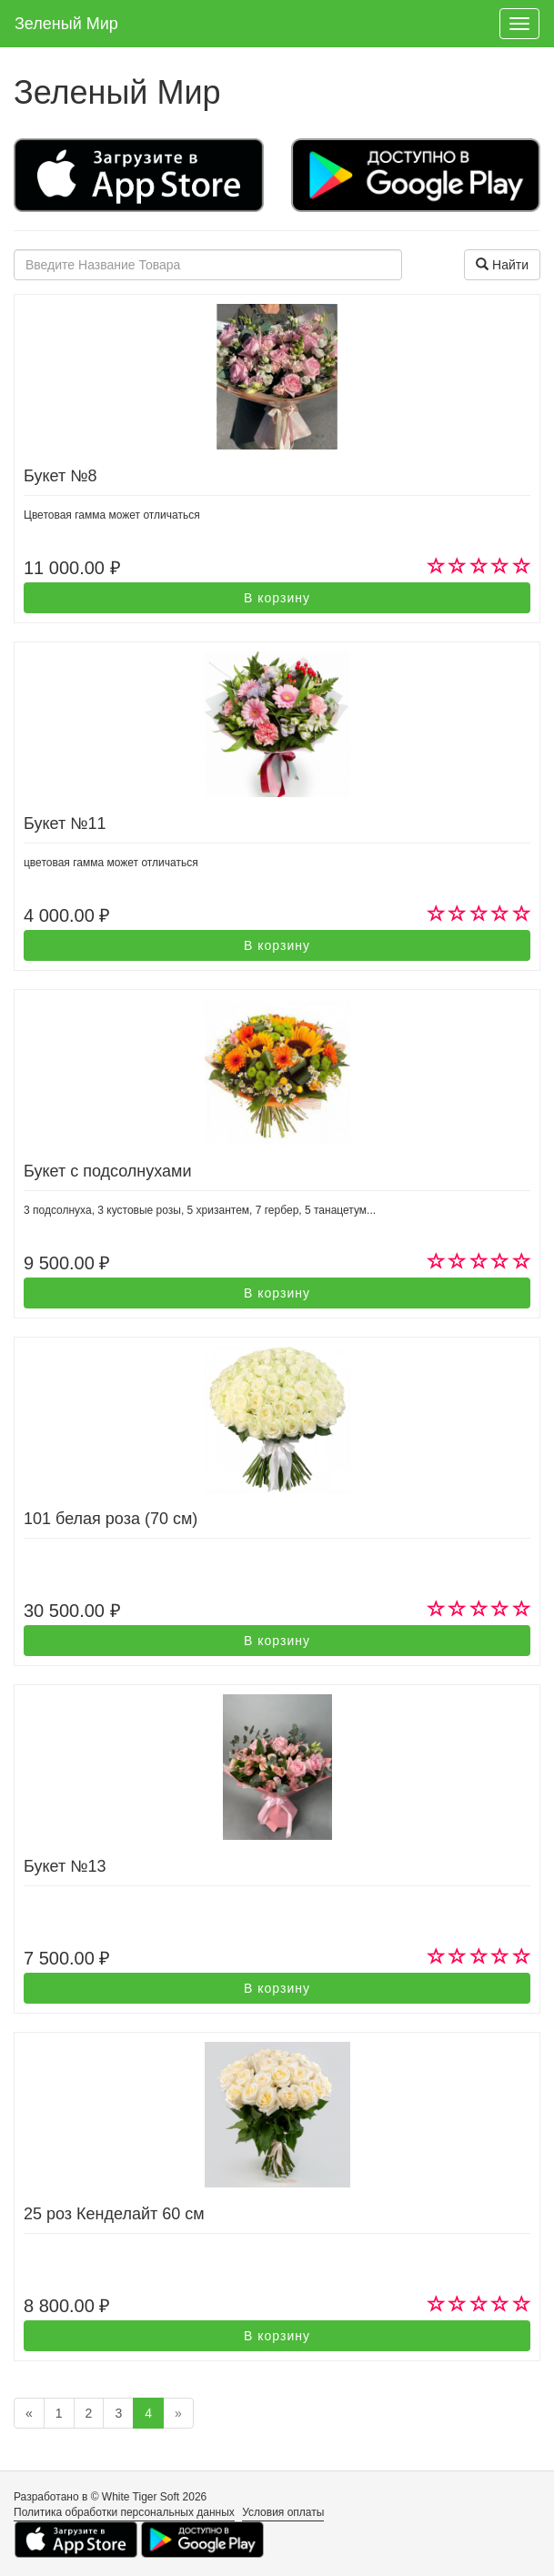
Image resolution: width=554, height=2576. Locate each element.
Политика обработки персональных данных (124, 2512)
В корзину (277, 598)
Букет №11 (65, 823)
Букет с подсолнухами (108, 1171)
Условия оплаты (283, 2512)
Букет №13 (65, 1866)
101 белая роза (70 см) (110, 1519)
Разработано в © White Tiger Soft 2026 (110, 2496)
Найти (502, 265)
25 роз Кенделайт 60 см (114, 2214)
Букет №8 (60, 476)
